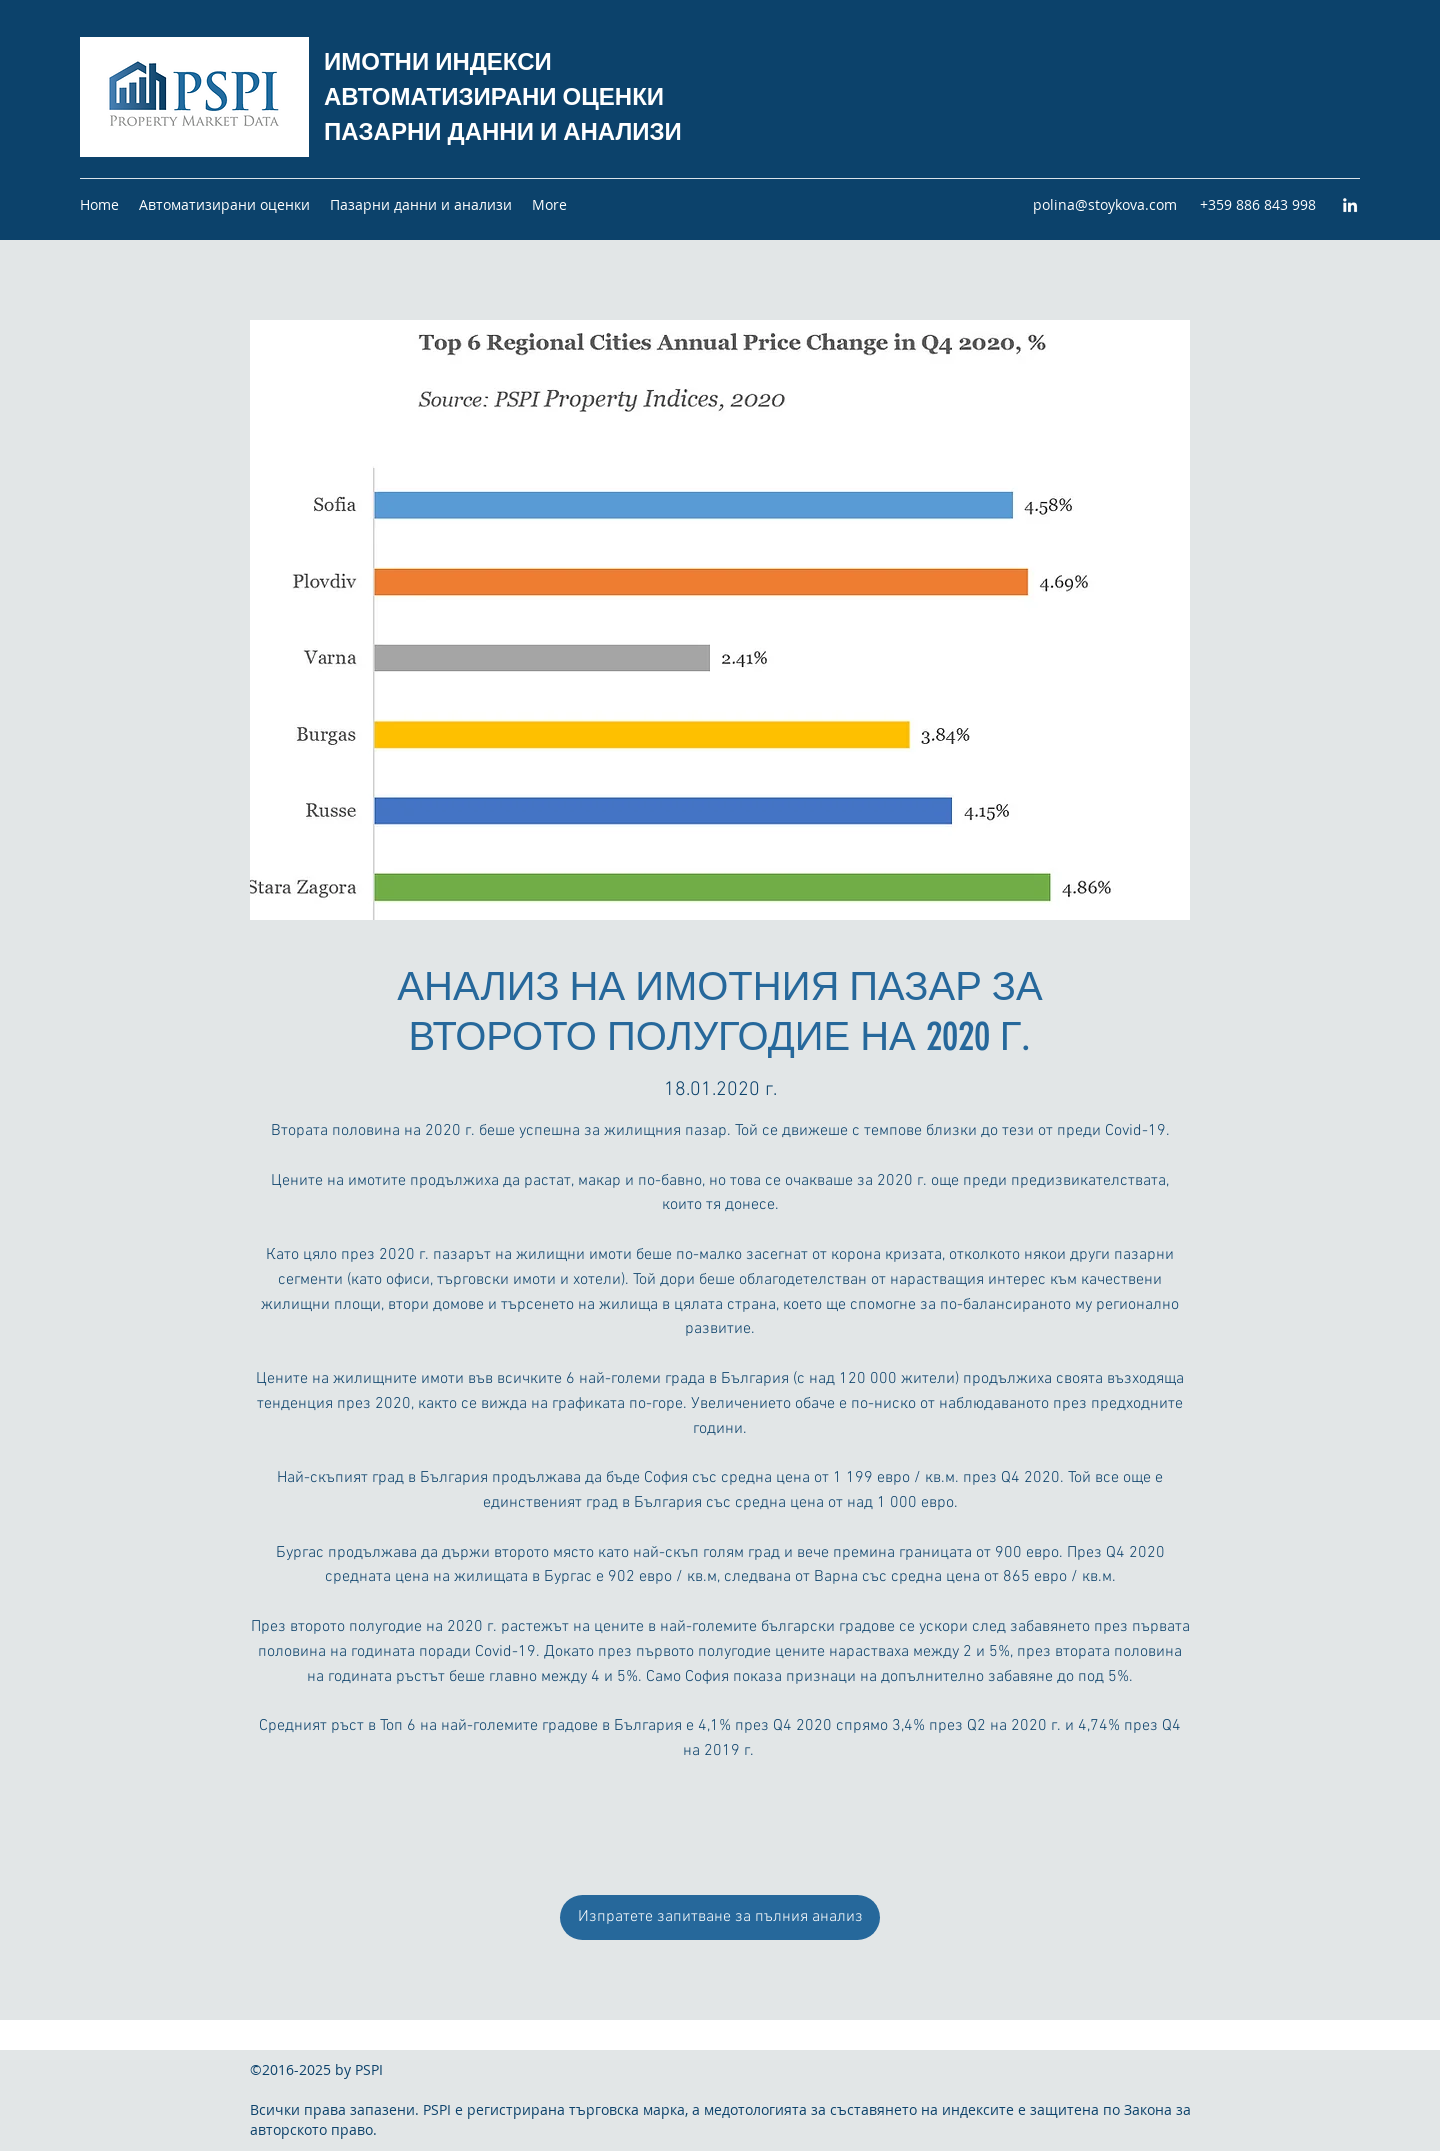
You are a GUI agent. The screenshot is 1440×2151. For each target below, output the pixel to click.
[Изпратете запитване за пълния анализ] (720, 1917)
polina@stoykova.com (1105, 204)
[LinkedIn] (1350, 205)
